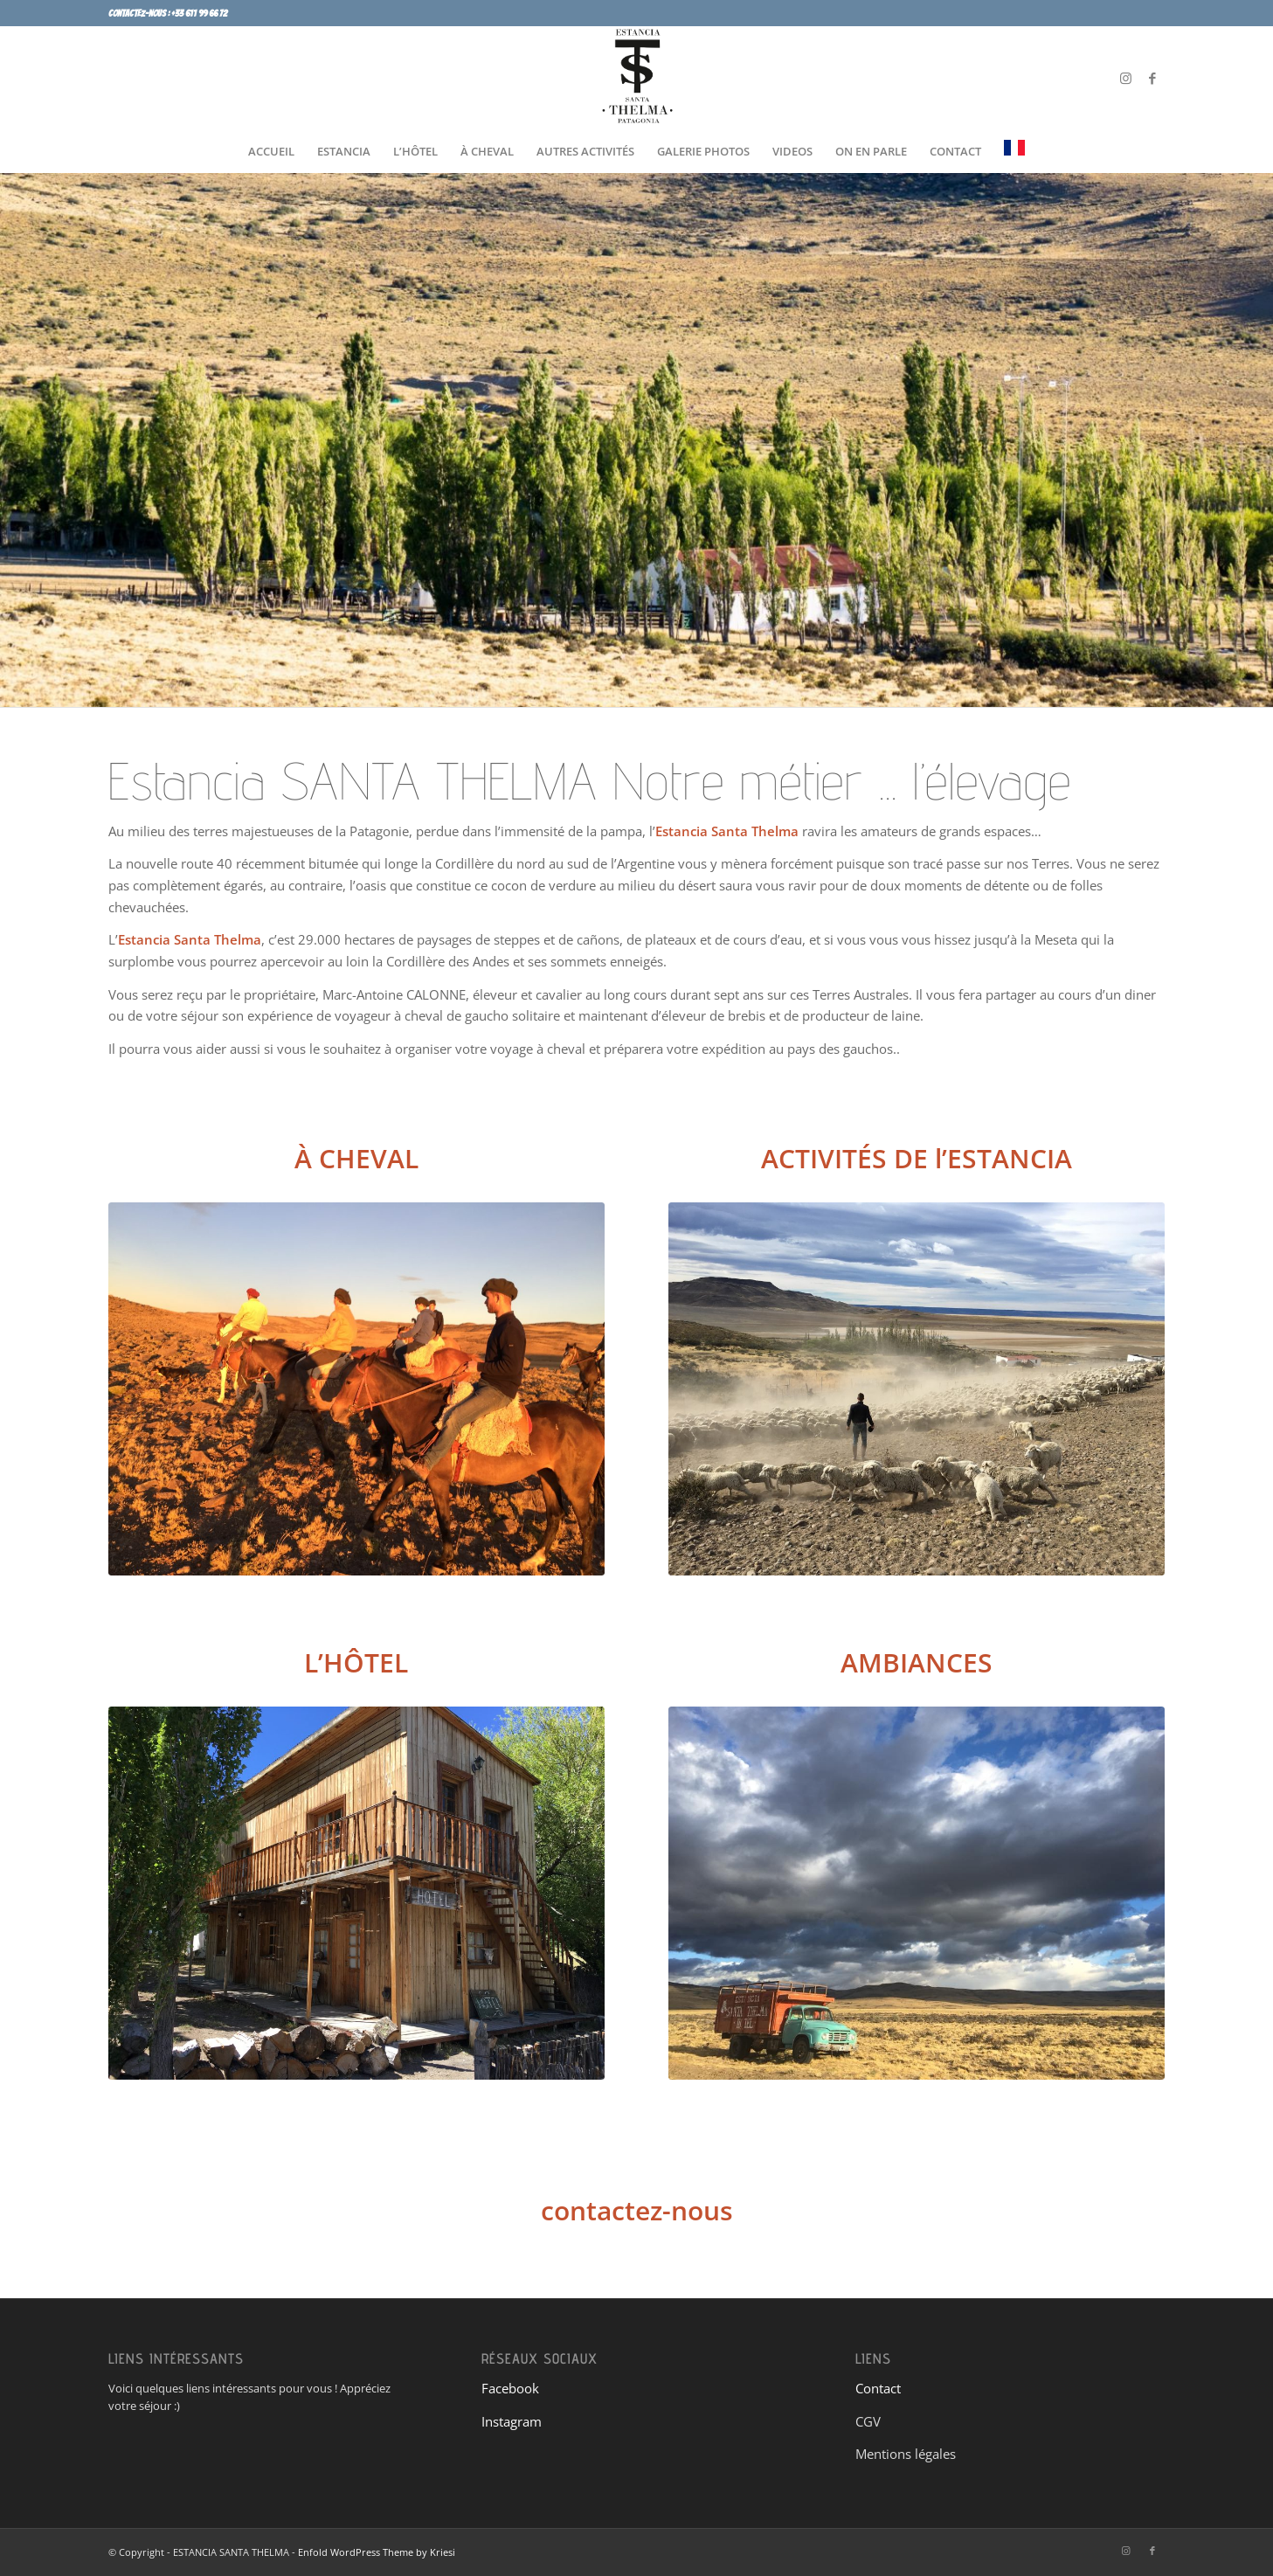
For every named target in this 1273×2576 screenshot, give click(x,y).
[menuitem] (271, 151)
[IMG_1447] (356, 1893)
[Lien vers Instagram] (1126, 78)
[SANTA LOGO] (637, 77)
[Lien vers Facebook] (1152, 78)
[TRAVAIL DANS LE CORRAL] (917, 1388)
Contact (878, 2388)
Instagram (511, 2421)
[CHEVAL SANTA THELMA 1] (356, 1388)
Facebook (510, 2388)
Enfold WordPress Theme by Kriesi (376, 2552)
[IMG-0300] (917, 1893)
